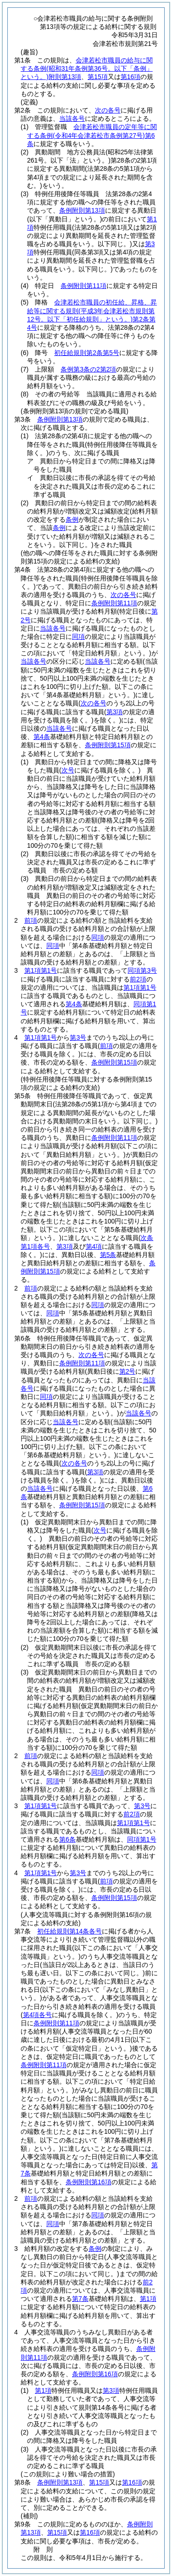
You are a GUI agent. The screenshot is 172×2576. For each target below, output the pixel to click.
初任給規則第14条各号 (69, 1931)
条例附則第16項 (88, 2182)
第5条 (108, 1254)
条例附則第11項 (83, 285)
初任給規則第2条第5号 (86, 352)
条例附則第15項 (108, 745)
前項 (30, 920)
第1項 (148, 2298)
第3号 (78, 1037)
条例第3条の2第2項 (88, 369)
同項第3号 (142, 970)
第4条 (41, 736)
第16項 (131, 76)
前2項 (138, 979)
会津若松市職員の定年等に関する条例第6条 (92, 135)
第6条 (67, 1839)
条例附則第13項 (82, 210)
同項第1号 (141, 1839)
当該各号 (72, 118)
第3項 (111, 2390)
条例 (95, 2248)
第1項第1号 (40, 970)
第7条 (80, 2298)
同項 (97, 937)
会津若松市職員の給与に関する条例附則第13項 (87, 68)
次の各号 (108, 110)
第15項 (98, 76)
